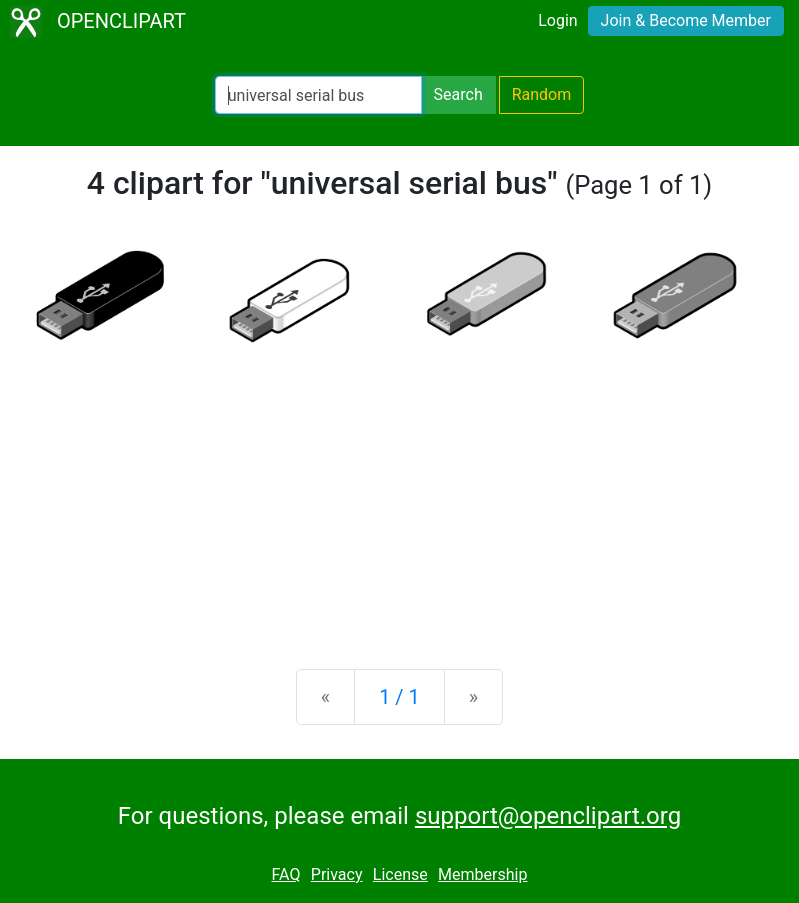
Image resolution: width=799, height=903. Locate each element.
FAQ (286, 874)
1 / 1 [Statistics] (399, 697)
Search (458, 94)
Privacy (337, 874)
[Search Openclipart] (318, 95)
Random (542, 94)
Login (557, 20)
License (400, 874)
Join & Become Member (686, 20)
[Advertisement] (399, 497)
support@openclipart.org (548, 816)
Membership (482, 874)
